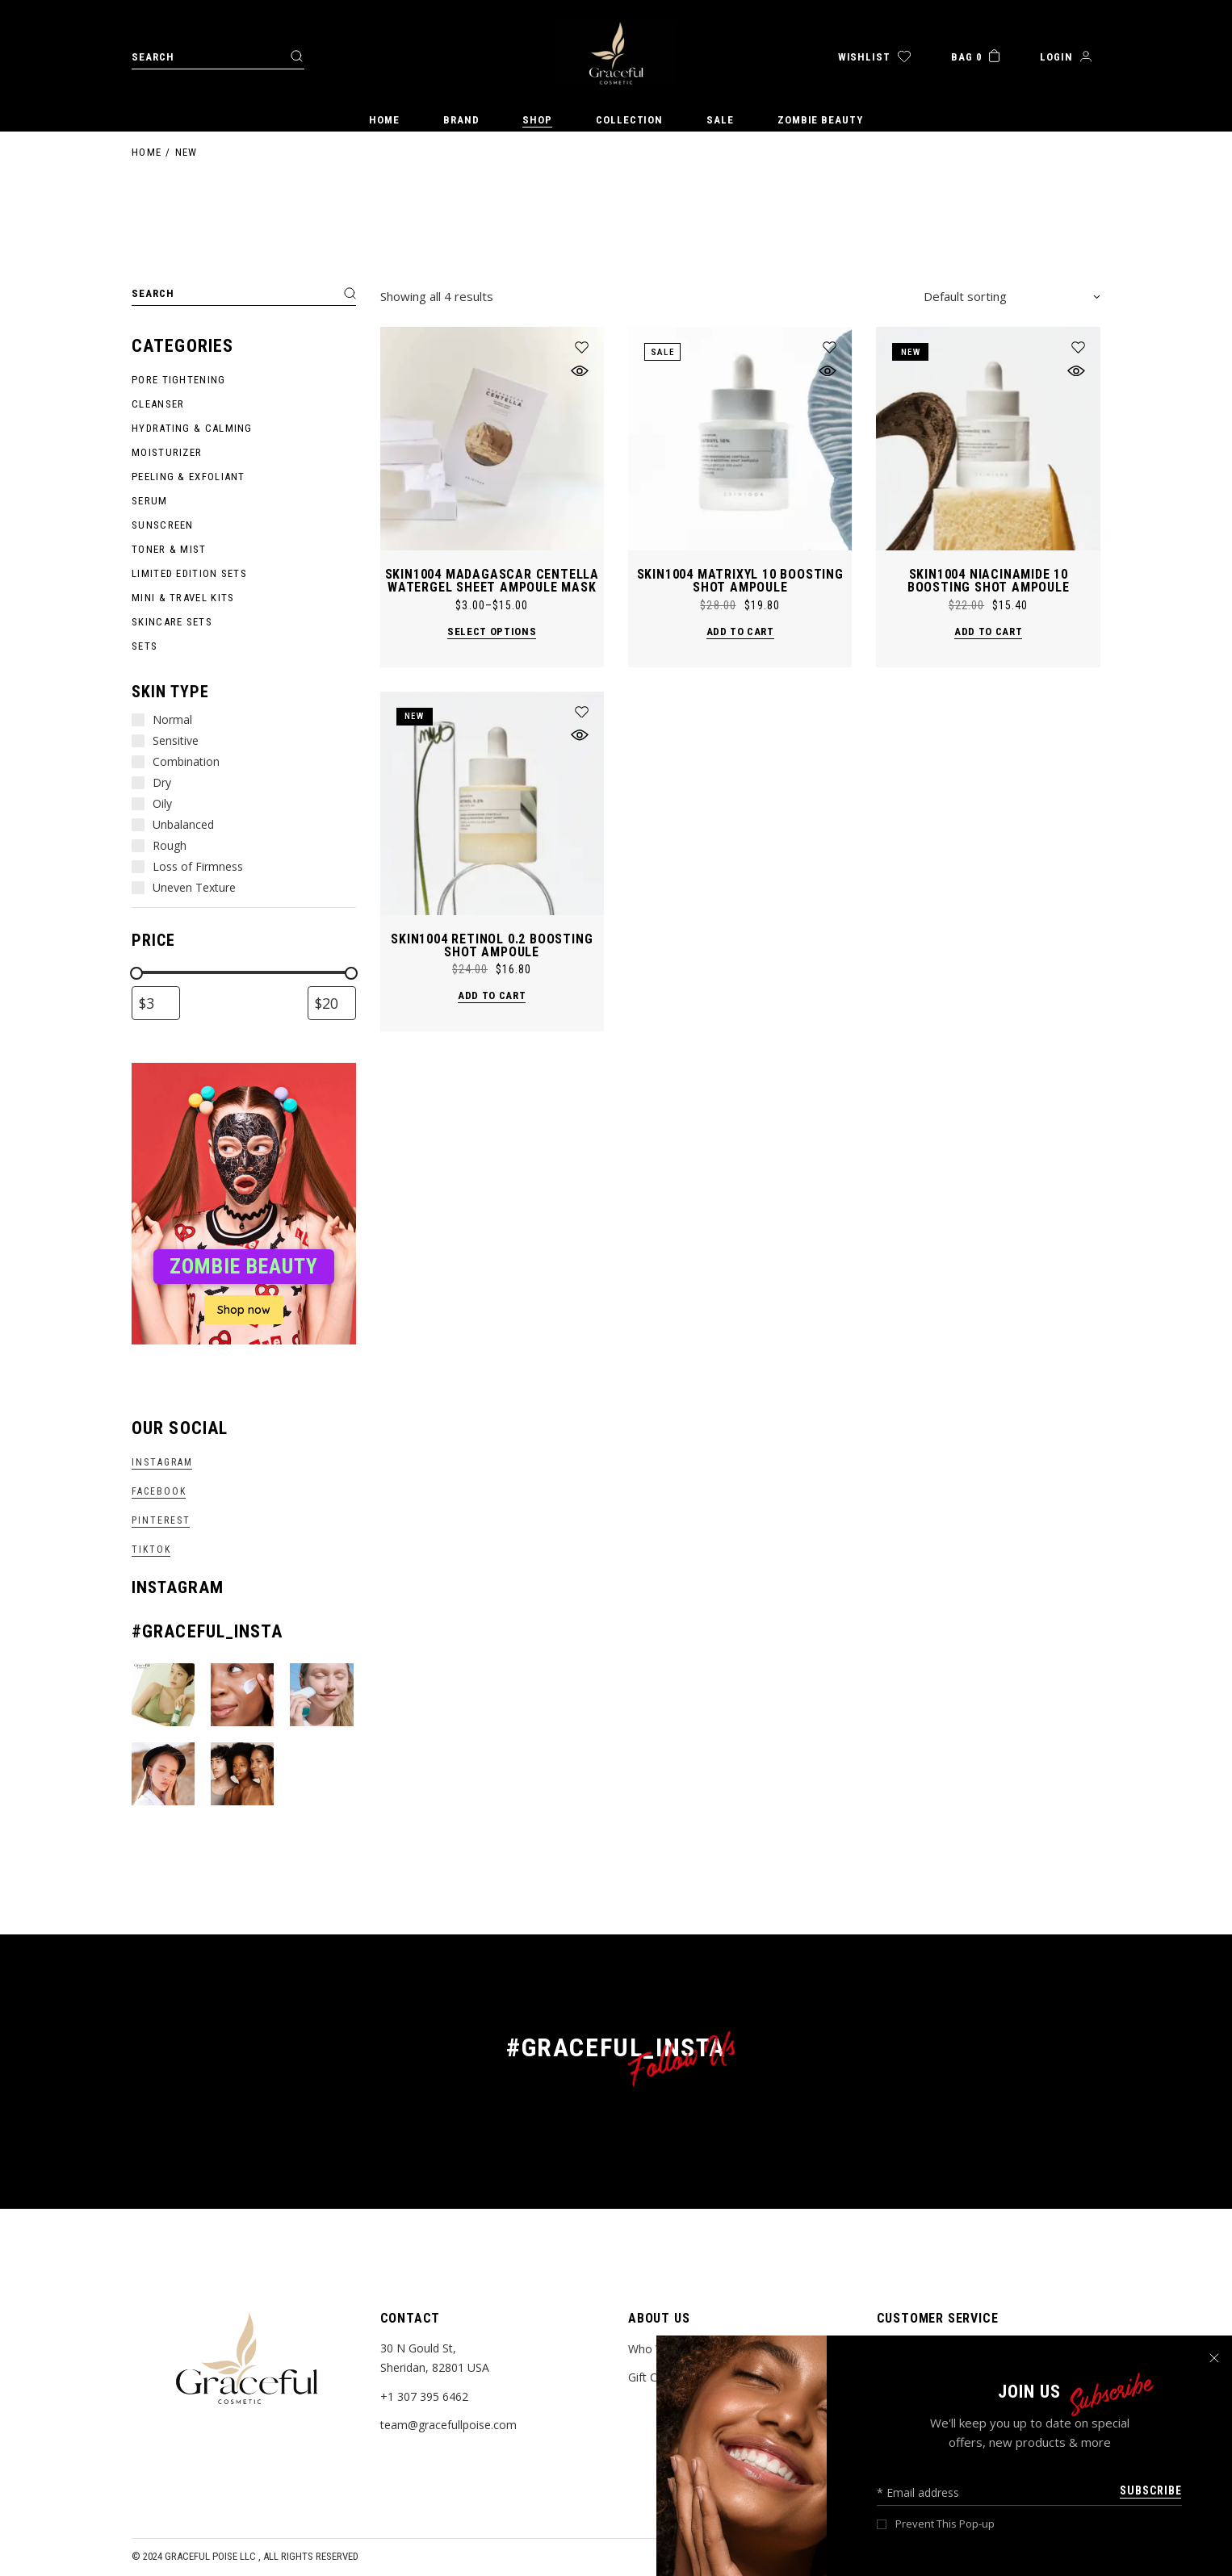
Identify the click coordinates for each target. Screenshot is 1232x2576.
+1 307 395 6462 (424, 2396)
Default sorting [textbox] (965, 296)
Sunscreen (163, 525)
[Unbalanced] (138, 824)
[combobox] (1011, 296)
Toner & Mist (169, 549)
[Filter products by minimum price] (156, 1003)
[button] (582, 347)
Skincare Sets (172, 622)
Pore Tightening (179, 380)
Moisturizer (167, 452)
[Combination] (138, 761)
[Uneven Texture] (138, 887)
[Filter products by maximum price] (332, 1003)
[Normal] (138, 719)
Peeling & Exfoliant (188, 476)
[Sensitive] (138, 740)
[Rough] (138, 845)
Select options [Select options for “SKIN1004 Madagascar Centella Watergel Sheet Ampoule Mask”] (491, 631)
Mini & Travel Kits (183, 598)
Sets (144, 646)
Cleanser (158, 404)
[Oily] (138, 803)
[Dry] (138, 782)
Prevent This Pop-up (945, 2524)
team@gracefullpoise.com (448, 2424)
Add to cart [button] (740, 631)
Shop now (243, 1310)
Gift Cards (654, 2377)
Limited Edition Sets (189, 573)
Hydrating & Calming (192, 428)
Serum (150, 501)
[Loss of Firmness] (138, 866)
